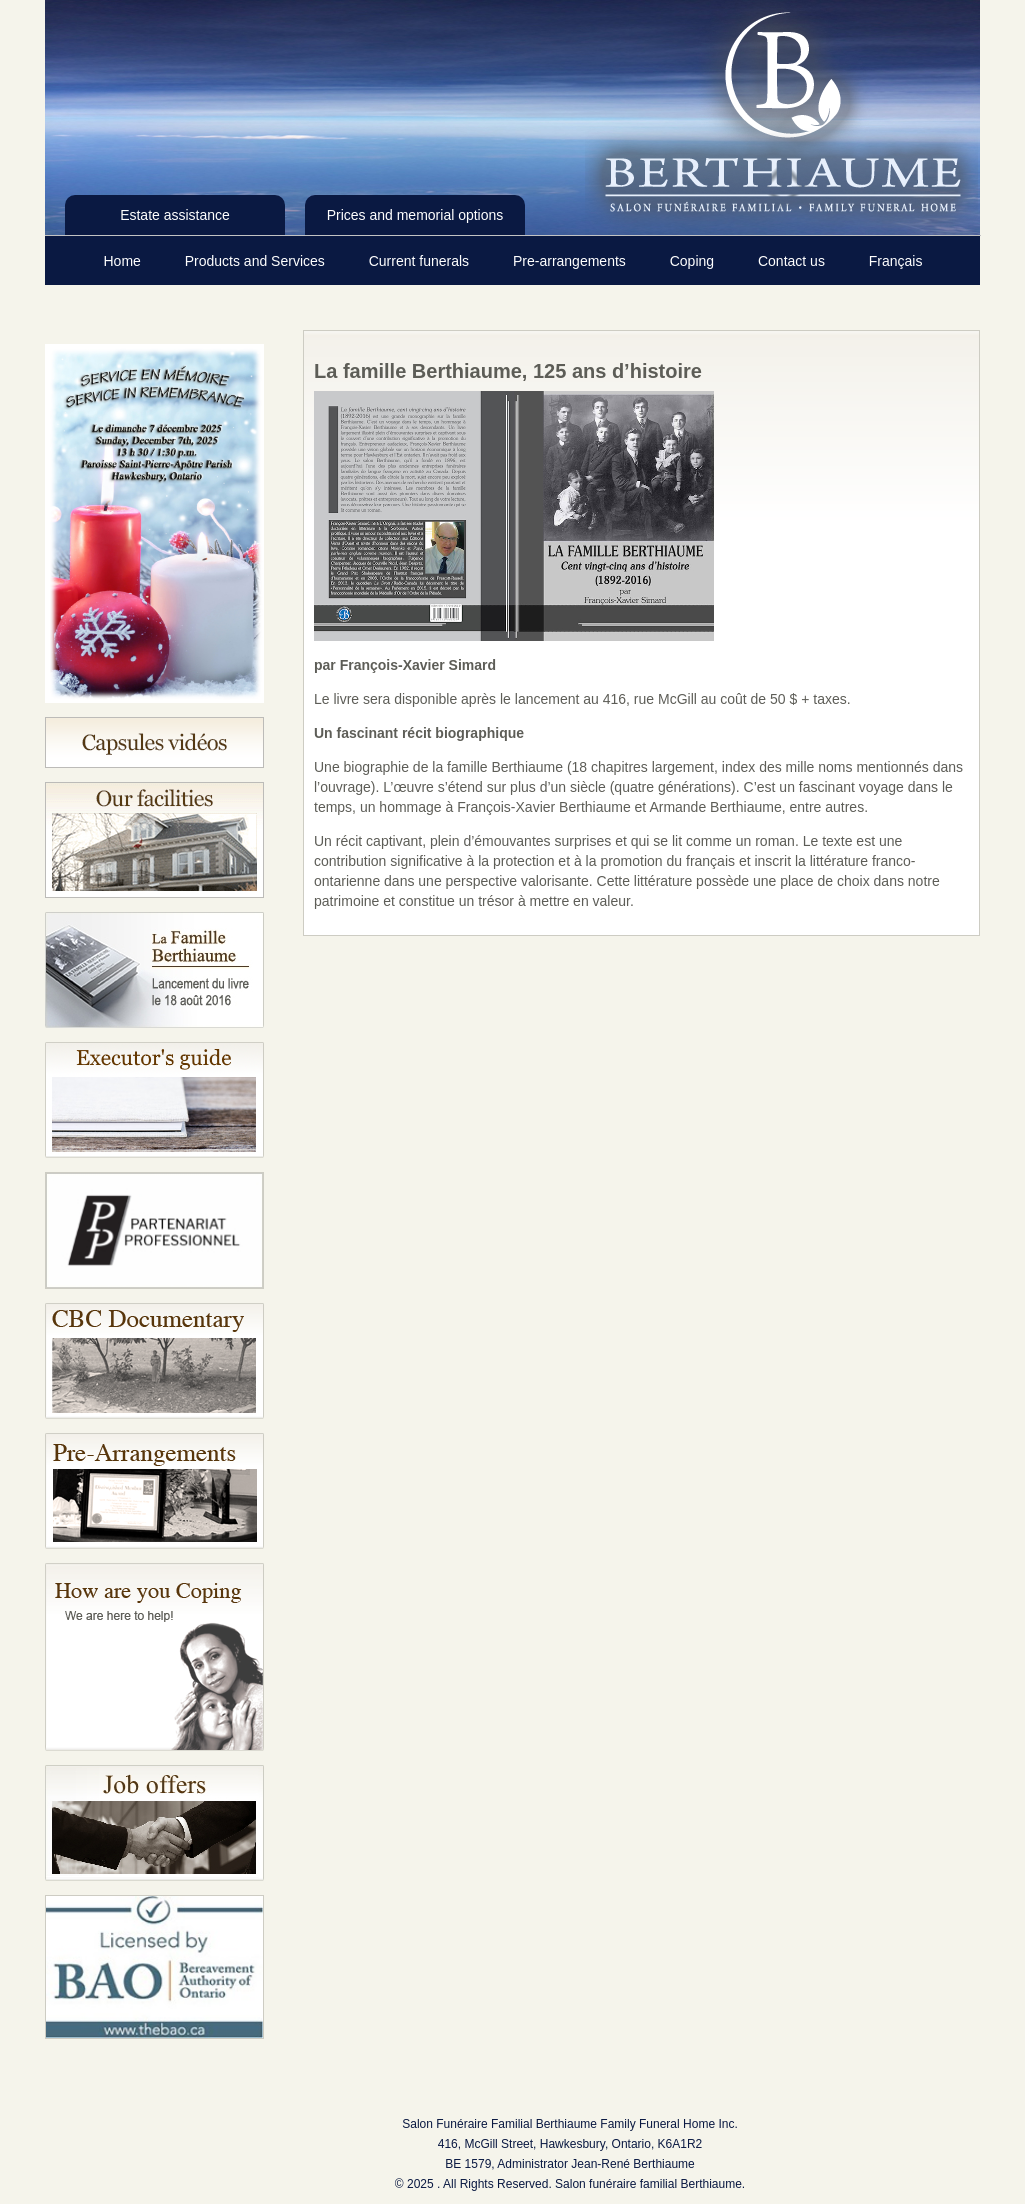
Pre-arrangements (571, 261)
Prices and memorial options (415, 215)
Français (896, 261)
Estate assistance (175, 215)
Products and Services (257, 261)
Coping (694, 261)
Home (124, 261)
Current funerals (421, 261)
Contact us (793, 261)
